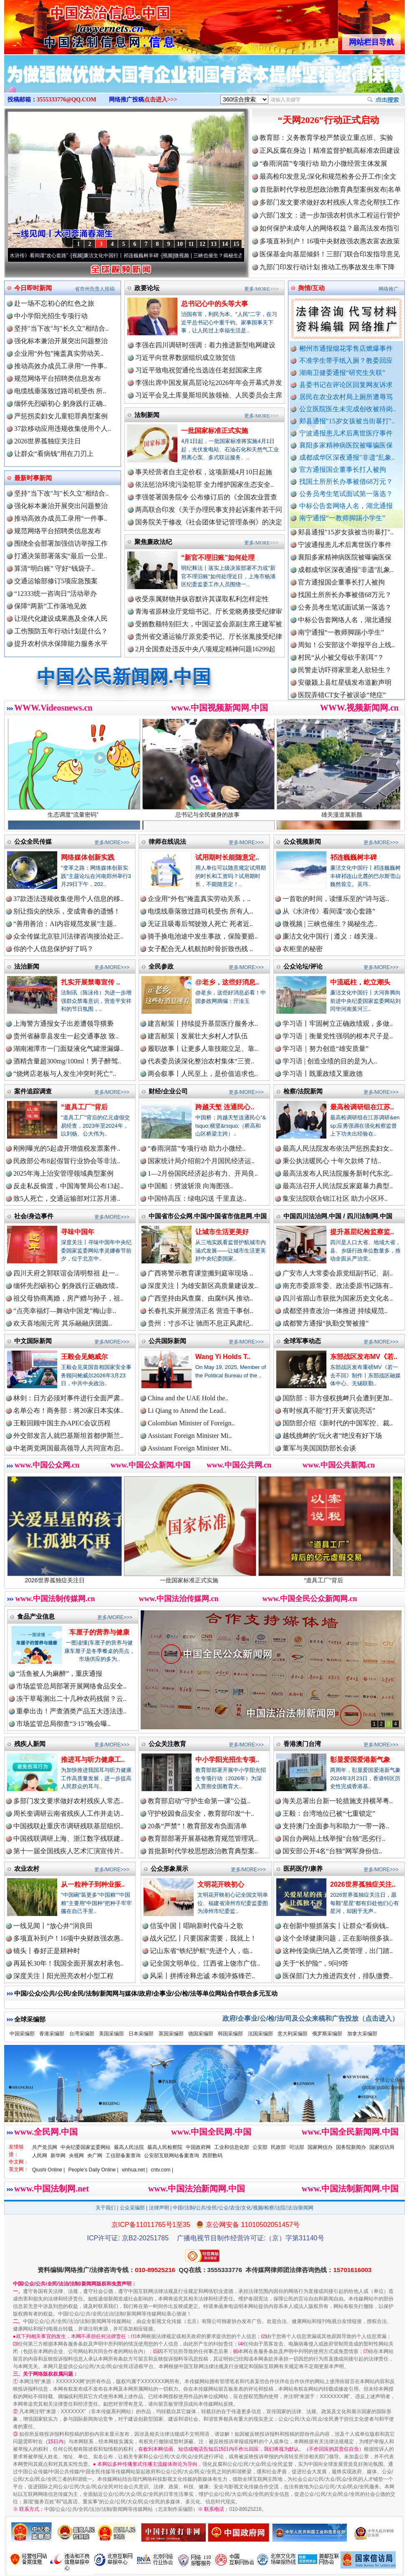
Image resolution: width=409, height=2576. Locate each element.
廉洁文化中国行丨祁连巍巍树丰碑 (128, 255)
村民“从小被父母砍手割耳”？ (341, 662)
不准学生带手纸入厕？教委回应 (346, 360)
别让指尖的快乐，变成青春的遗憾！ (66, 911)
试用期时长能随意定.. (227, 857)
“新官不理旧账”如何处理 (218, 557)
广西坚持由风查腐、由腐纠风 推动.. (200, 1298)
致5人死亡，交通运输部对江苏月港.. (66, 1198)
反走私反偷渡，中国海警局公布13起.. (68, 1185)
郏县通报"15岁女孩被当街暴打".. (347, 421)
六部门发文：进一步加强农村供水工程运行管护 (330, 215)
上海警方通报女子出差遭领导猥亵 (63, 1023)
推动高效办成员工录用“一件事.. (60, 365)
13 (214, 244)
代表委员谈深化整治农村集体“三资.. (201, 1061)
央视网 (76, 2155)
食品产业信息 (36, 1616)
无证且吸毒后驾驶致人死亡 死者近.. (200, 923)
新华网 (58, 2155)
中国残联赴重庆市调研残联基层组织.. (68, 1826)
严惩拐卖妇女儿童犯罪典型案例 (61, 416)
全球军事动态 (302, 1340)
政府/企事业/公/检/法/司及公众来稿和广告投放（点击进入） (310, 2018)
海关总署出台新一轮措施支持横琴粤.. (338, 1800)
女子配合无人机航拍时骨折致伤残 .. (200, 948)
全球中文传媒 (73, 24)
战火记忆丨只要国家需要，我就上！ (203, 1938)
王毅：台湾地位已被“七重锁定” (329, 1813)
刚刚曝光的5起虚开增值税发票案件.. (66, 1148)
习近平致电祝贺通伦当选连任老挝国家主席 (198, 370)
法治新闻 (26, 966)
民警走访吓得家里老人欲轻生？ (344, 674)
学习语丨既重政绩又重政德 (323, 1073)
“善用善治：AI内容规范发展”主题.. (64, 923)
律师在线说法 (167, 841)
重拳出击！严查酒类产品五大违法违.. (71, 1711)
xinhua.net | (135, 2170)
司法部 (296, 2147)
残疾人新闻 (29, 1743)
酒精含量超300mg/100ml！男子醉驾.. (67, 1061)
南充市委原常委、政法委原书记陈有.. (338, 1285)
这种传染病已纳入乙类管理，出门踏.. (338, 1950)
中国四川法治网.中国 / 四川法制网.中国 (337, 1216)
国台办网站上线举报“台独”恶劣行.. (334, 1838)
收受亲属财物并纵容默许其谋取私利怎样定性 (202, 598)
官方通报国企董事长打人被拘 (342, 469)
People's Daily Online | (93, 2170)
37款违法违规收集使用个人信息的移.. (68, 898)
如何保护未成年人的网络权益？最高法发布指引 (330, 228)
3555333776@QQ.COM (66, 99)
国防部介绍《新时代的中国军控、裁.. (338, 1423)
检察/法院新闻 (303, 1091)
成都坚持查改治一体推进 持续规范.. (335, 1310)
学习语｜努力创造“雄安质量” (326, 1048)
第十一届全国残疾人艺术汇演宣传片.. (68, 1851)
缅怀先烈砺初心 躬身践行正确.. (60, 403)
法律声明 (159, 2208)
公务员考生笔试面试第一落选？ (346, 493)
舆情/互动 (311, 287)
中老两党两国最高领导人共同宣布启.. (68, 1448)
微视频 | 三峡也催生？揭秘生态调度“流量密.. (231, 255)
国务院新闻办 (351, 2147)
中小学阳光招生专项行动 (51, 315)
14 (225, 244)
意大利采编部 (293, 2034)
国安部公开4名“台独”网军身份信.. (332, 1851)
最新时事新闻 (33, 477)
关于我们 (106, 2208)
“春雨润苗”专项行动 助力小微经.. (196, 1148)
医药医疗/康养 (303, 1868)
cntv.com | (162, 2170)
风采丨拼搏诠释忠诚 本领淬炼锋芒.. (202, 1975)
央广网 (94, 2155)
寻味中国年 (77, 1231)
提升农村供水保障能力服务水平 (61, 643)
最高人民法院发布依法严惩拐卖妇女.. (338, 1148)
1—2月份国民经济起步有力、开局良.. (203, 1173)
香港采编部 (51, 2034)
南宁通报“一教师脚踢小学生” (342, 517)
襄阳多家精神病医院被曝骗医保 (346, 445)
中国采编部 (22, 2034)
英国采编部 (171, 2034)
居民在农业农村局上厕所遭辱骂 (346, 396)
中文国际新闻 (33, 1340)
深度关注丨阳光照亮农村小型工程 (63, 1975)
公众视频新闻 (302, 841)
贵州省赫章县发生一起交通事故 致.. (66, 1036)
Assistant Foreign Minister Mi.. (190, 1435)
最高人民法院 (129, 2147)
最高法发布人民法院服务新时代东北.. (338, 1173)
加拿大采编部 (362, 2034)
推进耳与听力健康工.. (93, 1759)
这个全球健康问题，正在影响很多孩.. (338, 1938)
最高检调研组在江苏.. (362, 1107)
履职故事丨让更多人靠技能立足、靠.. (203, 1048)
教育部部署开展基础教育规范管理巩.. (203, 1838)
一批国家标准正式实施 (214, 430)
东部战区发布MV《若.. (363, 1356)
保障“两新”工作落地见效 (50, 606)
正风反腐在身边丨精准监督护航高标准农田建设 (330, 150)
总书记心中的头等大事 (214, 303)
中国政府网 (198, 2147)
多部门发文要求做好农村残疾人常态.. (68, 1800)
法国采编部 (260, 2034)
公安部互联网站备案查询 (171, 2155)
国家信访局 (381, 2147)
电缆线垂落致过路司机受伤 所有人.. (200, 911)
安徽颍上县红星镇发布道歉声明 (344, 687)
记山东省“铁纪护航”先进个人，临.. (201, 1950)
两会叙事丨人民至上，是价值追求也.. (203, 1073)
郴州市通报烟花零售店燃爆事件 (346, 348)
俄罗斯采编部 (327, 2034)
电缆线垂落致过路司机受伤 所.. (60, 391)
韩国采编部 (230, 2034)
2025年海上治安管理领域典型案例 (63, 1173)
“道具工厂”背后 (84, 1107)
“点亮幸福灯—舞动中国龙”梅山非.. (64, 1310)
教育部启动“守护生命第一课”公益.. (199, 1800)
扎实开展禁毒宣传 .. (90, 982)
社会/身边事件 (33, 1216)
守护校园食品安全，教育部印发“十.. (201, 1813)
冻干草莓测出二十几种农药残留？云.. (71, 1698)
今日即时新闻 (33, 287)
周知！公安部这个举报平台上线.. (346, 649)
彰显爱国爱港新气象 (360, 1759)
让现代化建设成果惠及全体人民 (61, 618)
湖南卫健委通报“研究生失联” (342, 372)
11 (191, 244)
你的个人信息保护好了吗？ (53, 948)
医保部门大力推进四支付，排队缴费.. (338, 1975)
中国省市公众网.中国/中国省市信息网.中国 (208, 1216)
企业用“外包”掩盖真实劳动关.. (59, 353)
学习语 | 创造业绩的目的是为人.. (330, 1061)
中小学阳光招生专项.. (227, 1759)
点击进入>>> (160, 99)
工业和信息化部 (231, 2147)
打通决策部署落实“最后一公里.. (60, 555)
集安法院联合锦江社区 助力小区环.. (335, 1198)
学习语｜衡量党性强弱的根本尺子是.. (338, 1036)
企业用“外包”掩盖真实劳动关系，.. (199, 898)
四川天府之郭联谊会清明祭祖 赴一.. (66, 1273)
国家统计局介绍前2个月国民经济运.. (201, 1160)
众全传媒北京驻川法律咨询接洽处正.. (68, 936)
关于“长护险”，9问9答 (315, 1963)
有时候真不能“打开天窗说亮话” (329, 1410)
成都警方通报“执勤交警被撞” (326, 1323)
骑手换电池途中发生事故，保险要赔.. (203, 936)
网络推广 (389, 289)
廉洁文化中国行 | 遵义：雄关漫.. (330, 936)
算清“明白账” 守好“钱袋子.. (54, 568)
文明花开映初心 (220, 1884)
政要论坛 (146, 287)
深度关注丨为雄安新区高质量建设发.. (203, 1285)
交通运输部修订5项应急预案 (56, 581)
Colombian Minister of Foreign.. (191, 1423)
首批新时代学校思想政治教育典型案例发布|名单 (330, 189)
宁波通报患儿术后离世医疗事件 (346, 433)
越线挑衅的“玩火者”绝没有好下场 (332, 1435)
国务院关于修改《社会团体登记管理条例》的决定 (208, 522)
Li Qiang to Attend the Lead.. (187, 1410)
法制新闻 (146, 414)
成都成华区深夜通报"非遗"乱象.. (347, 457)
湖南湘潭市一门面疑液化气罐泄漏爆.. (68, 1048)
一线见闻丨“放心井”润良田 (53, 1925)
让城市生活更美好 (222, 1231)
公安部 (260, 2147)
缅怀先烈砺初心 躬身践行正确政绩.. (66, 1285)
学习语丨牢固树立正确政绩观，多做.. (338, 1023)
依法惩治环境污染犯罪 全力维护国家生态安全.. (204, 484)
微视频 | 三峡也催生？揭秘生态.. (330, 923)
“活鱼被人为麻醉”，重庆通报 (59, 1673)
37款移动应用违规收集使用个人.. (62, 428)
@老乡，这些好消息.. (227, 982)
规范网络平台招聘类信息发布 (57, 378)
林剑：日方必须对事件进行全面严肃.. (68, 1398)
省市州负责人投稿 (95, 289)
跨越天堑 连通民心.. (224, 1107)
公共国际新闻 (167, 1340)
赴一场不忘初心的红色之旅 (54, 303)
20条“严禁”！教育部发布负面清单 (197, 1826)
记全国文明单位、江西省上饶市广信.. (205, 1963)
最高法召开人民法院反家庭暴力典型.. (338, 1185)
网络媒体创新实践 (87, 857)
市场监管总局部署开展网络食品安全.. (71, 1686)
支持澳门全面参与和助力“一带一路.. (336, 1826)
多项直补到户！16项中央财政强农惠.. (68, 1938)
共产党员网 (44, 2147)
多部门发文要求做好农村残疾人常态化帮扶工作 (330, 202)
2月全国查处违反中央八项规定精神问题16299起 (205, 649)
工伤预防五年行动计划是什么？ (61, 631)
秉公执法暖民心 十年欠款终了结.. (332, 1160)
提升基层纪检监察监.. (362, 1231)
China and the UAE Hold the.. (188, 1398)
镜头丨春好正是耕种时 (46, 1950)
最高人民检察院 (164, 2147)
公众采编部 (132, 2208)
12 (202, 244)
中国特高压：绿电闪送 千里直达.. (197, 1198)
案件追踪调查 (33, 1091)
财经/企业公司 (168, 1091)
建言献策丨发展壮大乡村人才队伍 (198, 1036)
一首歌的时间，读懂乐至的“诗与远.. (336, 898)
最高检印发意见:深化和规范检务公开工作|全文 (328, 176)
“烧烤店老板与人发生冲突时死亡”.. (64, 1073)
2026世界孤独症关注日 (47, 441)
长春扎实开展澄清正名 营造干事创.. (200, 1310)
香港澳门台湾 (302, 1743)
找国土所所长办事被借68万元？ (346, 481)
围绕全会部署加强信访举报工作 (61, 543)
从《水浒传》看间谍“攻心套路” (41, 255)
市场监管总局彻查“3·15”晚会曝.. (63, 1723)
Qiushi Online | (48, 2170)
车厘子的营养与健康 (99, 1632)
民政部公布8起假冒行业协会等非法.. (66, 1160)
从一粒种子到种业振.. (93, 1884)
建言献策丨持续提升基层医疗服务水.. (203, 1023)
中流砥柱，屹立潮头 (360, 982)
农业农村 (26, 1868)
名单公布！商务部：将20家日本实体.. (68, 1410)
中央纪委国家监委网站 (86, 2147)
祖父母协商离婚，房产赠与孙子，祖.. (68, 1298)
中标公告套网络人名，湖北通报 (346, 505)
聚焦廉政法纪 (153, 541)
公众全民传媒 (33, 841)
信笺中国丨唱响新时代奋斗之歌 (196, 1925)
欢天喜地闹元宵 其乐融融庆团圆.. (62, 1323)
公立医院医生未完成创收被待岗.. (347, 408)
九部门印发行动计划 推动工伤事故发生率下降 (327, 267)
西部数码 (212, 2155)
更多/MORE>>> (261, 289)
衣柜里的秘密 (303, 948)
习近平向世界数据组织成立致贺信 (185, 357)
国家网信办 (320, 2147)
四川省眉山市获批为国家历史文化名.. (338, 1298)
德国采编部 (200, 2034)
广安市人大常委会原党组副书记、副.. (338, 1273)
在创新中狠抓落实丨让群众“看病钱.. (336, 1925)
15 (236, 244)
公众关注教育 (167, 1743)
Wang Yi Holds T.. (222, 1356)
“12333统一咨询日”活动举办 (55, 593)
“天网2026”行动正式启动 (328, 120)
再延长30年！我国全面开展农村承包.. (68, 1963)
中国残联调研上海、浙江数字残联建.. (68, 1838)
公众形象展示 (169, 1868)
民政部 (278, 2147)
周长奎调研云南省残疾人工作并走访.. (68, 1813)
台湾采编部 (81, 2034)
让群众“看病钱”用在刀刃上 (53, 453)
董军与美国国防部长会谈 (319, 1448)
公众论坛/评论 (303, 966)
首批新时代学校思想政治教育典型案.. (203, 1851)
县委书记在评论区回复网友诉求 (346, 384)
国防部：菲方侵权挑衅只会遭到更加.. (338, 1398)
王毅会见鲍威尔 (84, 1356)
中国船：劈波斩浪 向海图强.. (190, 1185)
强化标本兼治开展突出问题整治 (61, 340)
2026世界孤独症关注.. (362, 1884)
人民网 (39, 2155)
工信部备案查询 (123, 2155)
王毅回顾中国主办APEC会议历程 (62, 1423)
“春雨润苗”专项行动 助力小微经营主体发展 (323, 163)
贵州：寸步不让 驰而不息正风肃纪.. (200, 1323)
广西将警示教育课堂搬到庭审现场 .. (200, 1273)
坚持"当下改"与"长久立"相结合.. (61, 328)
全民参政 (161, 966)
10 (180, 244)
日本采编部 (141, 2034)
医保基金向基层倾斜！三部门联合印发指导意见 (330, 254)
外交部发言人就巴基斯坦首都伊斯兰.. (68, 1435)
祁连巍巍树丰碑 (353, 857)
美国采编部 (111, 2034)
